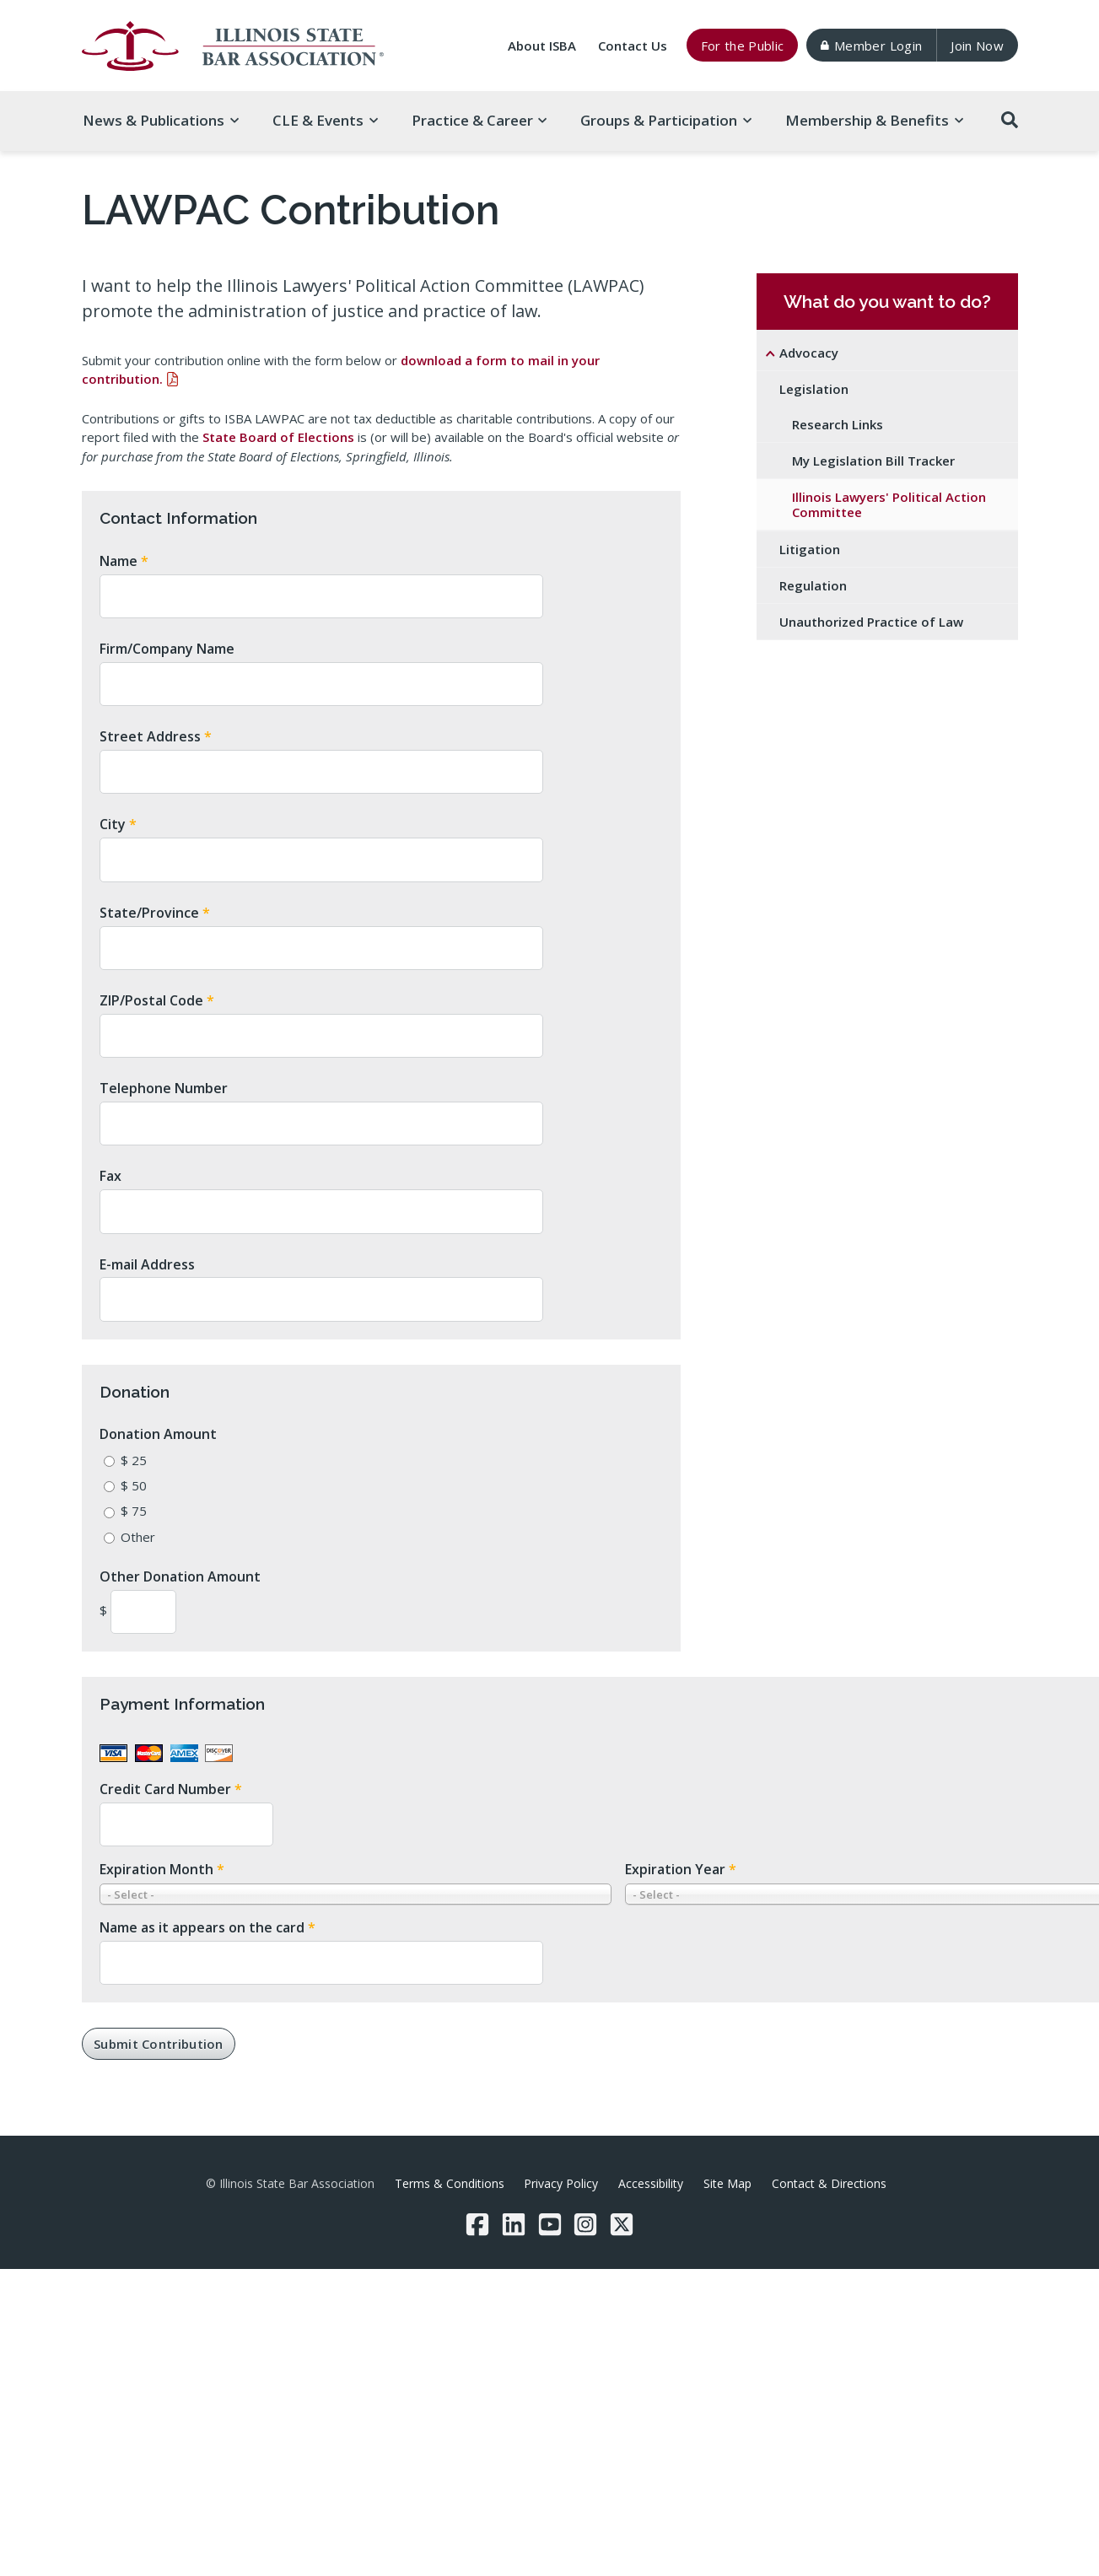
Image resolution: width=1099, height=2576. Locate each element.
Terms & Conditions (449, 2183)
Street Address (156, 736)
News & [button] (161, 120)
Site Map (727, 2183)
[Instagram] (585, 2224)
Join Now (977, 45)
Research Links (837, 424)
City (118, 824)
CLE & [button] (325, 120)
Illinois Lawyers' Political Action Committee (889, 504)
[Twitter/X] (621, 2224)
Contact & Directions (829, 2183)
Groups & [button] (666, 120)
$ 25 (134, 1460)
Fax (110, 1176)
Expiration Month (162, 1869)
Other (138, 1536)
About (542, 45)
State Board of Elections (278, 436)
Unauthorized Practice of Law (871, 621)
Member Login (871, 45)
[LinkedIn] (513, 2224)
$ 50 (134, 1485)
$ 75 (134, 1510)
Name (124, 561)
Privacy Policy (561, 2183)
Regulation (813, 585)
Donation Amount (158, 1434)
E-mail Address (147, 1264)
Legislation (813, 388)
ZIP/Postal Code (157, 1000)
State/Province (155, 912)
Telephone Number (164, 1088)
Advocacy (808, 352)
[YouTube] (550, 2224)
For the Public (742, 45)
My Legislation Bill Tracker (873, 460)
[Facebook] (477, 2224)
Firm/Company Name (167, 648)
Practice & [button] (479, 120)
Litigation (809, 549)
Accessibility (650, 2183)
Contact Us (632, 45)
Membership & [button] (874, 120)
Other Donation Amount (180, 1576)
